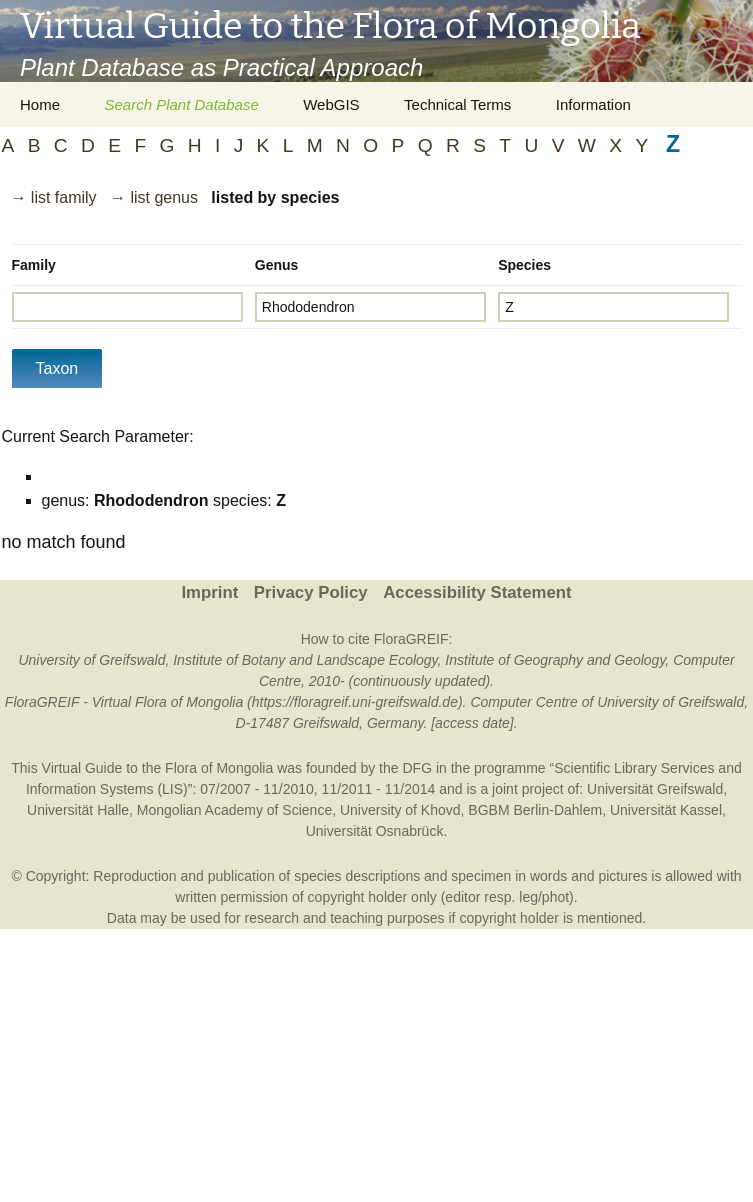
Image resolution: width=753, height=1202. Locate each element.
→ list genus (154, 197)
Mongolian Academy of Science (234, 810)
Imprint (209, 592)
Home (40, 104)
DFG (417, 768)
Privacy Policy (311, 592)
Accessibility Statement (477, 592)
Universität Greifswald (655, 789)
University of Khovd (400, 810)
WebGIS (331, 104)
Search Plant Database (181, 104)
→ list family (53, 197)
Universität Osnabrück (375, 831)
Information (593, 104)
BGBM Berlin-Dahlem (535, 810)
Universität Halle (78, 810)
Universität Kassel (666, 810)
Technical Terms (457, 104)
